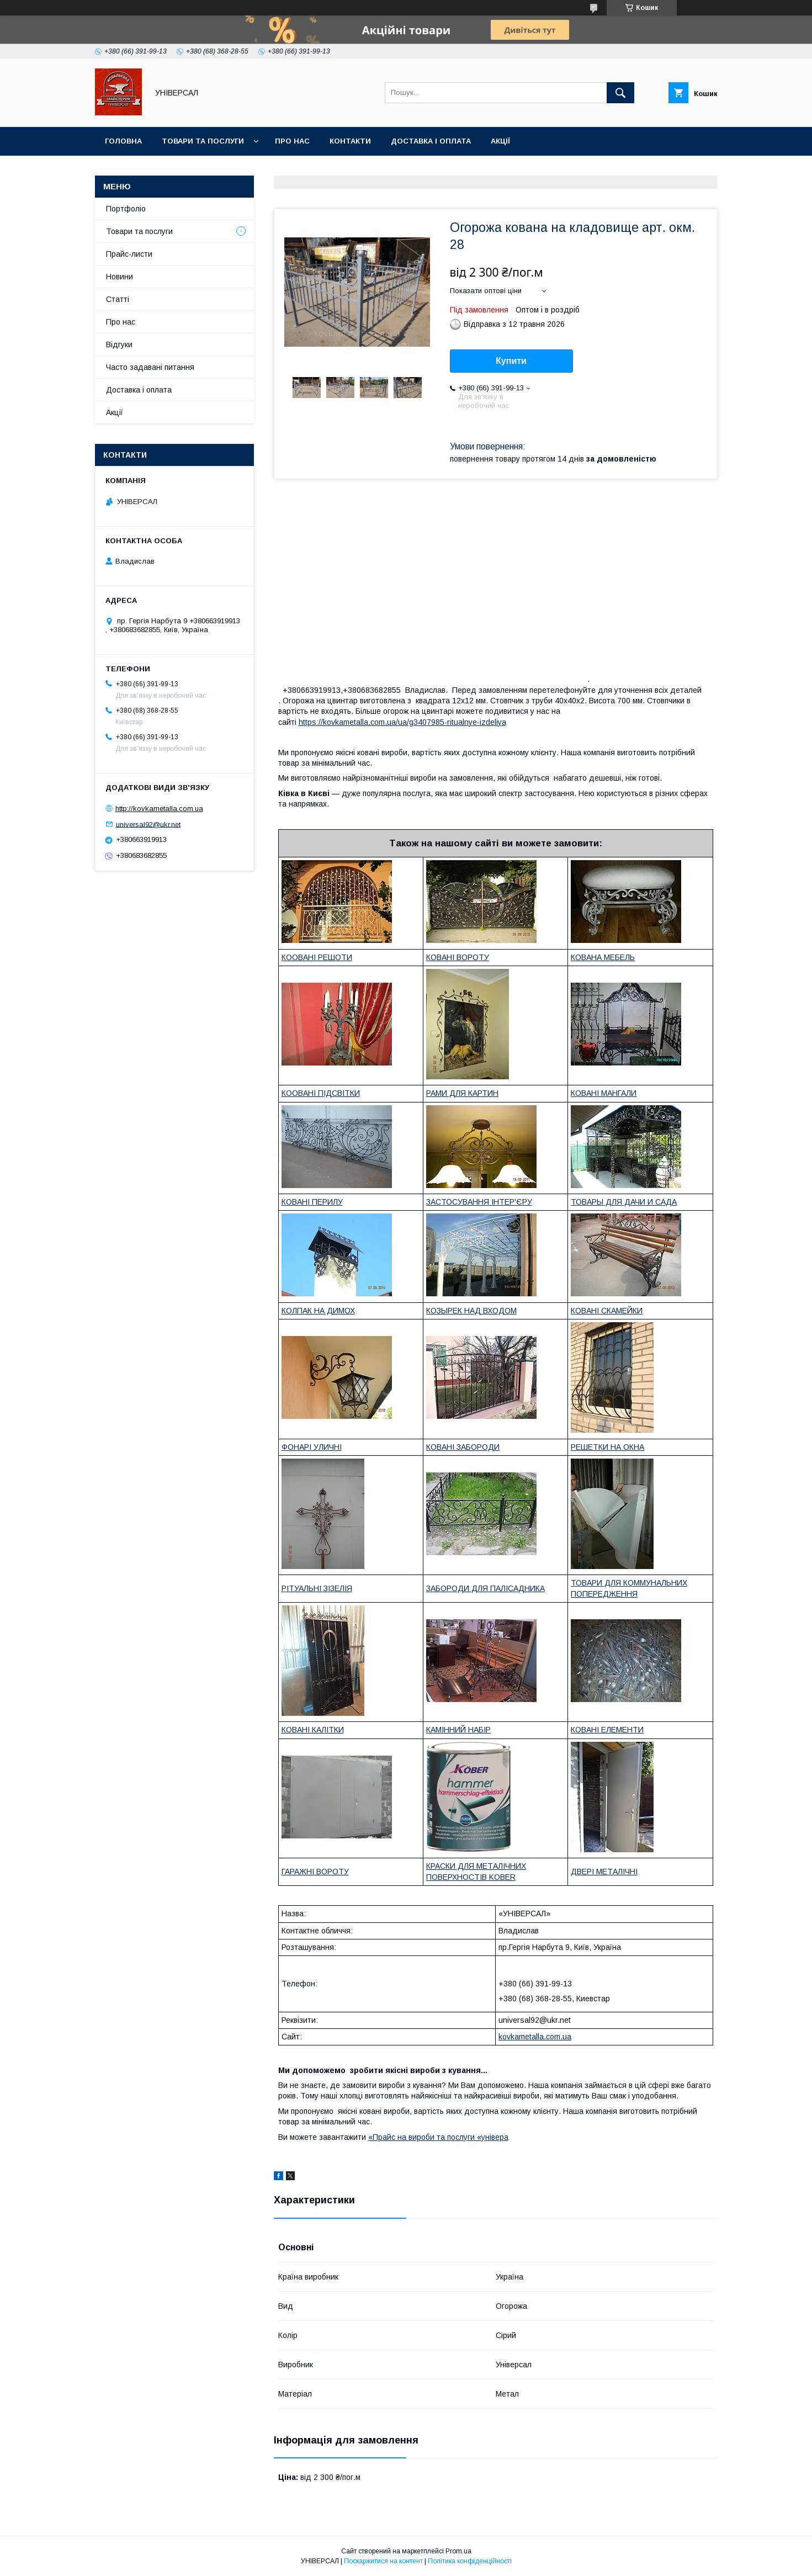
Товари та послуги (203, 141)
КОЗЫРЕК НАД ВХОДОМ (471, 1310)
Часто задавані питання (150, 367)
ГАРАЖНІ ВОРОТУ (315, 1871)
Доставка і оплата (431, 141)
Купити (511, 360)
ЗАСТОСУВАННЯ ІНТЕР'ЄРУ (479, 1201)
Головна (123, 141)
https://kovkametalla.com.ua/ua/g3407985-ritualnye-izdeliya (402, 722)
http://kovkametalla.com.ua (159, 808)
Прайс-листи (129, 254)
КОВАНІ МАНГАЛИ (603, 1093)
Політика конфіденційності (470, 2561)
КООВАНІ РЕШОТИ (317, 957)
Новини (119, 276)
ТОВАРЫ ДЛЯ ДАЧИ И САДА (624, 1201)
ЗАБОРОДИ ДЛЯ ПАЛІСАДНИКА (485, 1588)
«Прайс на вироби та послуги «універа (438, 2137)
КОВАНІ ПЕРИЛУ (312, 1201)
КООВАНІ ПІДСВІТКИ (321, 1093)
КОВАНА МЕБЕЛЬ (603, 957)
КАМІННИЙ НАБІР (458, 1729)
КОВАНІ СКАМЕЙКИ (607, 1310)
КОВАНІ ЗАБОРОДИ (463, 1447)
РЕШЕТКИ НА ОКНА (607, 1447)
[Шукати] (620, 92)
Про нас (292, 141)
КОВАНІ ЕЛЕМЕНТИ (607, 1729)
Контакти (350, 141)
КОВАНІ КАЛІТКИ (313, 1729)
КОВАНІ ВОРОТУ (457, 957)
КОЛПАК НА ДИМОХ (318, 1310)
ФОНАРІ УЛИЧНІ (312, 1447)
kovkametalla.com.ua (534, 2036)
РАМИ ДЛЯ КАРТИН (462, 1093)
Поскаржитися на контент (383, 2561)
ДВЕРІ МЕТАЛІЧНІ (604, 1871)
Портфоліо (126, 208)
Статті (117, 299)
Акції (500, 141)
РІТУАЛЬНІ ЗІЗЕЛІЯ (317, 1588)
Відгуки (119, 344)
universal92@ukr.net (148, 824)
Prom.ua (458, 2551)
